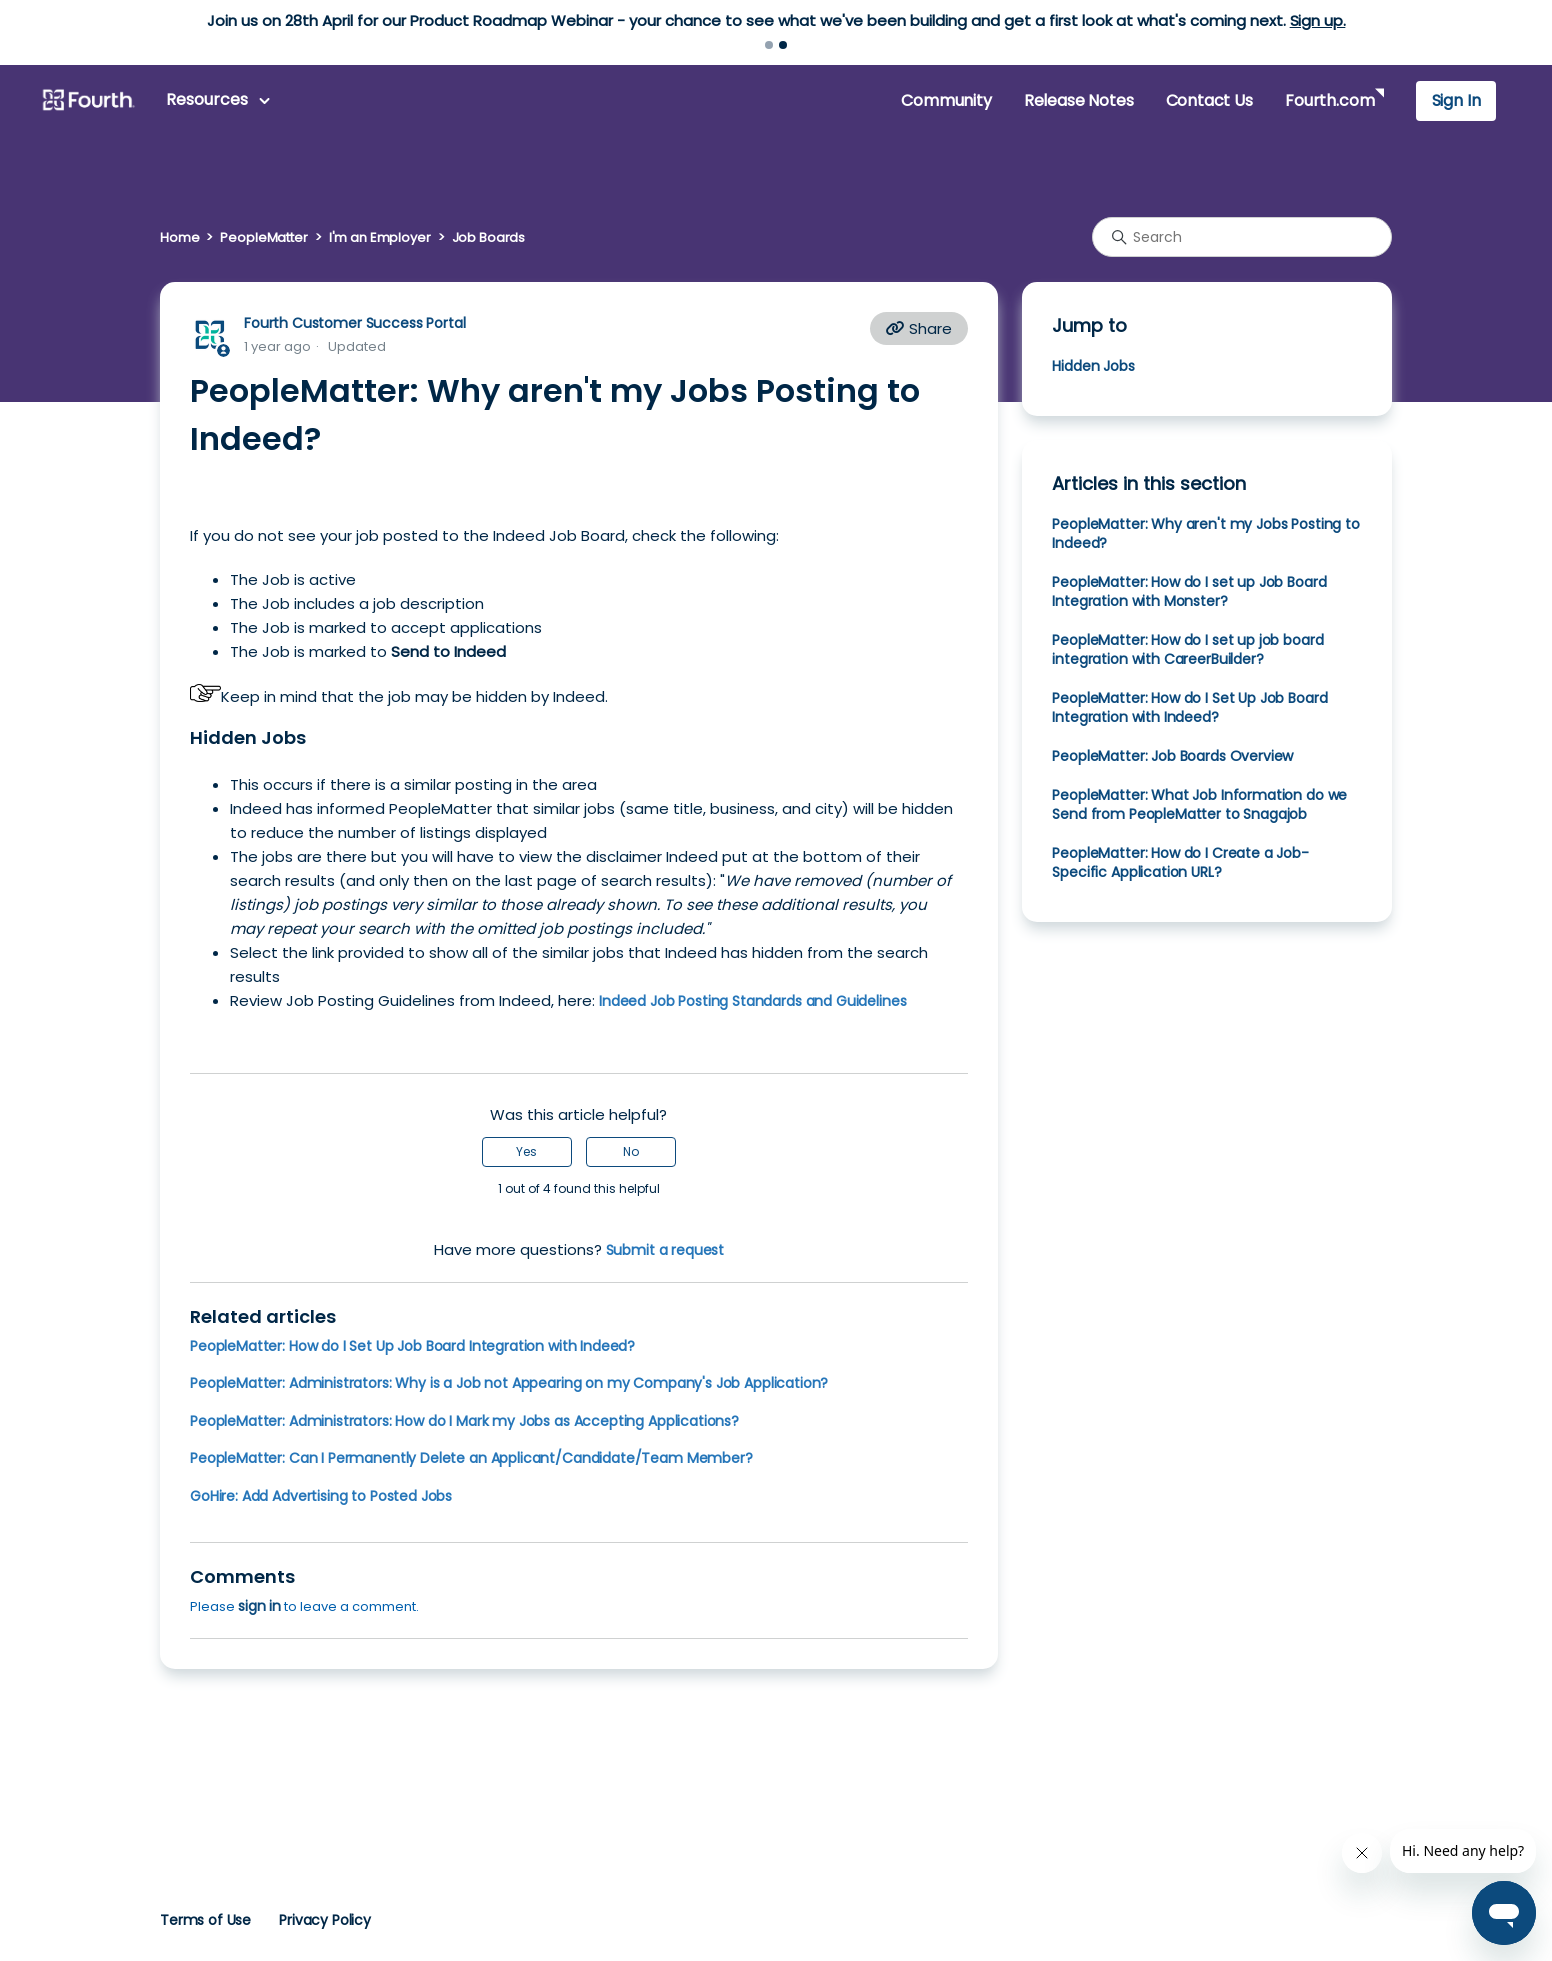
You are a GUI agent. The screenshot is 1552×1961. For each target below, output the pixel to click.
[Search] (1242, 237)
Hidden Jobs (1093, 366)
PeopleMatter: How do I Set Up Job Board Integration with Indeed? (412, 1346)
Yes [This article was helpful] (526, 1151)
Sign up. (1318, 20)
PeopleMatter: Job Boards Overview (1172, 756)
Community (946, 100)
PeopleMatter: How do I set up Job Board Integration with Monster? (1189, 591)
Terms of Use (205, 1920)
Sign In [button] (1456, 100)
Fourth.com (1329, 100)
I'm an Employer (380, 237)
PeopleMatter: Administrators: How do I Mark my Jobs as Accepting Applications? (464, 1421)
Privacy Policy (325, 1920)
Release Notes (1079, 100)
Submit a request (665, 1250)
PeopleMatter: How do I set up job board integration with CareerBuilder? (1187, 649)
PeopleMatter (263, 237)
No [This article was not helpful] (631, 1151)
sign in (259, 1606)
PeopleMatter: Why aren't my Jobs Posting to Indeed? (1205, 533)
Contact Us (1209, 100)
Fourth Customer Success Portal (354, 323)
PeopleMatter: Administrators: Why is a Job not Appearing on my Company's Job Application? (509, 1383)
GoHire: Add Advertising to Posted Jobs (321, 1496)
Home (179, 237)
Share (919, 328)
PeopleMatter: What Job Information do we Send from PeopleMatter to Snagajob (1199, 804)
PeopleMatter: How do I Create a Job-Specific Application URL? (1180, 862)
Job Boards (489, 237)
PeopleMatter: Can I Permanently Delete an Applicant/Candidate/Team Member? (471, 1458)
